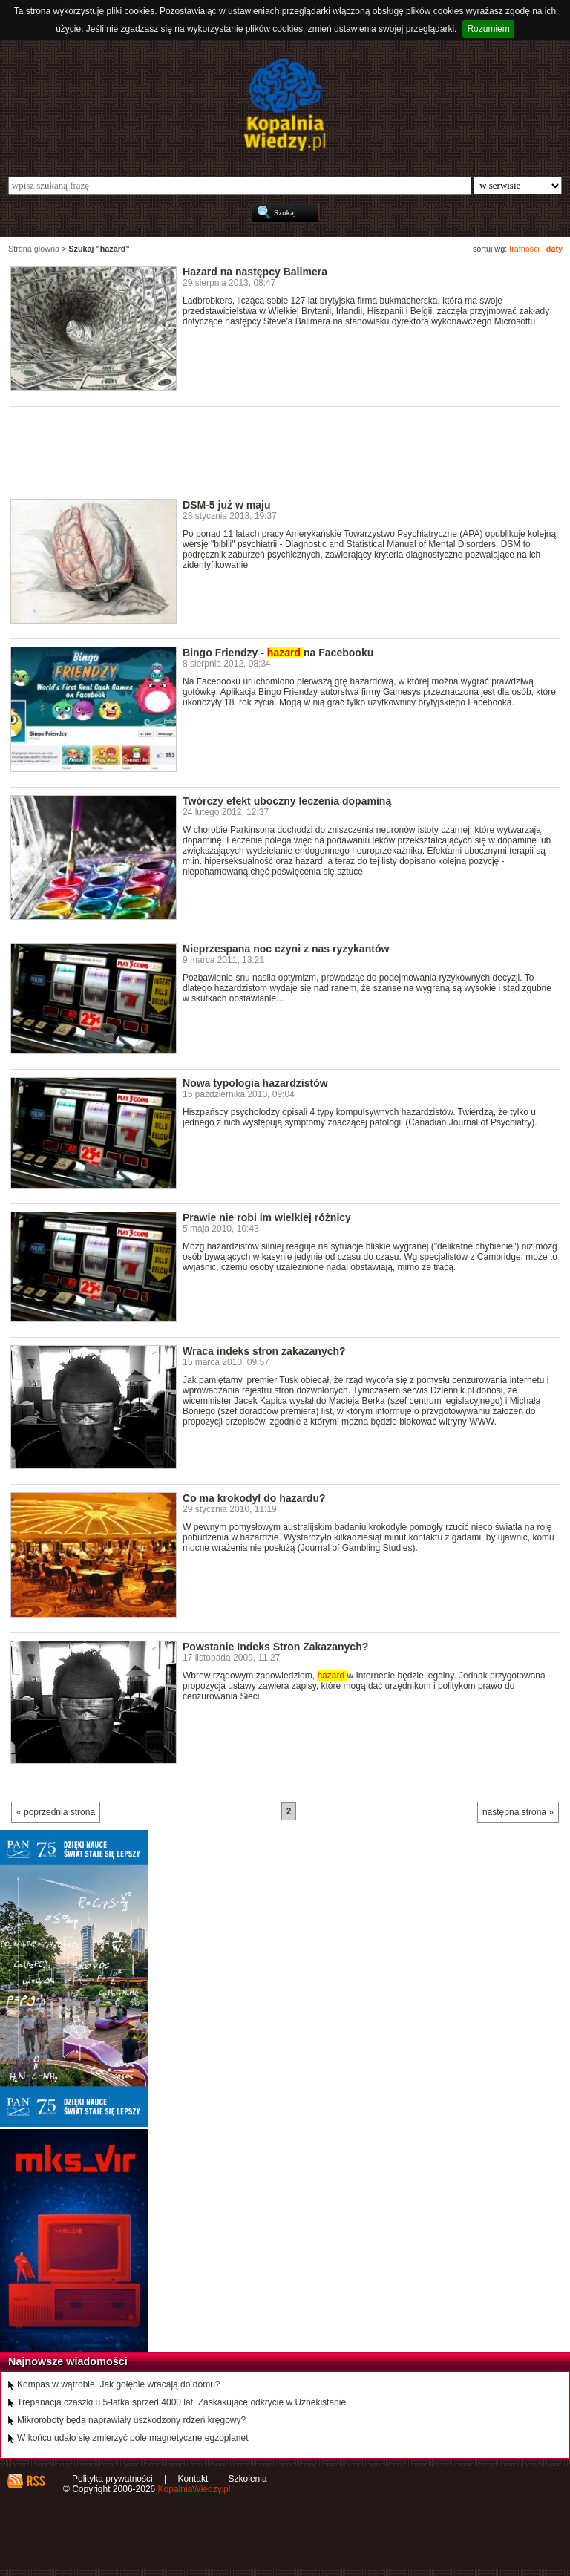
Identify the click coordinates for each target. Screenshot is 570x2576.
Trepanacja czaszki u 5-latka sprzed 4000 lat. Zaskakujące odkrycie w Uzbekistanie (181, 2402)
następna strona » (518, 1812)
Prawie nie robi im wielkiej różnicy (267, 1217)
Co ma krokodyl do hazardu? (254, 1498)
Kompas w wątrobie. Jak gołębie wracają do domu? (118, 2384)
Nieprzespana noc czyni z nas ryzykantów (286, 949)
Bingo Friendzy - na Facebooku (278, 652)
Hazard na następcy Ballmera (255, 272)
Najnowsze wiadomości (68, 2361)
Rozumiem (488, 29)
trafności (524, 248)
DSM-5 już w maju (227, 505)
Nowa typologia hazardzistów (255, 1083)
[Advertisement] (280, 447)
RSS (35, 2481)
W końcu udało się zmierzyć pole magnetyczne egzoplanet (133, 2438)
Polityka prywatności (112, 2479)
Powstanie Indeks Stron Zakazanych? (275, 1647)
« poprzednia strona (55, 1812)
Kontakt (193, 2479)
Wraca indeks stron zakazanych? (264, 1351)
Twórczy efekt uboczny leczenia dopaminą (287, 801)
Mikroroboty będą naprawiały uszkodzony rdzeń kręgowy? (131, 2420)
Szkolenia (248, 2479)
